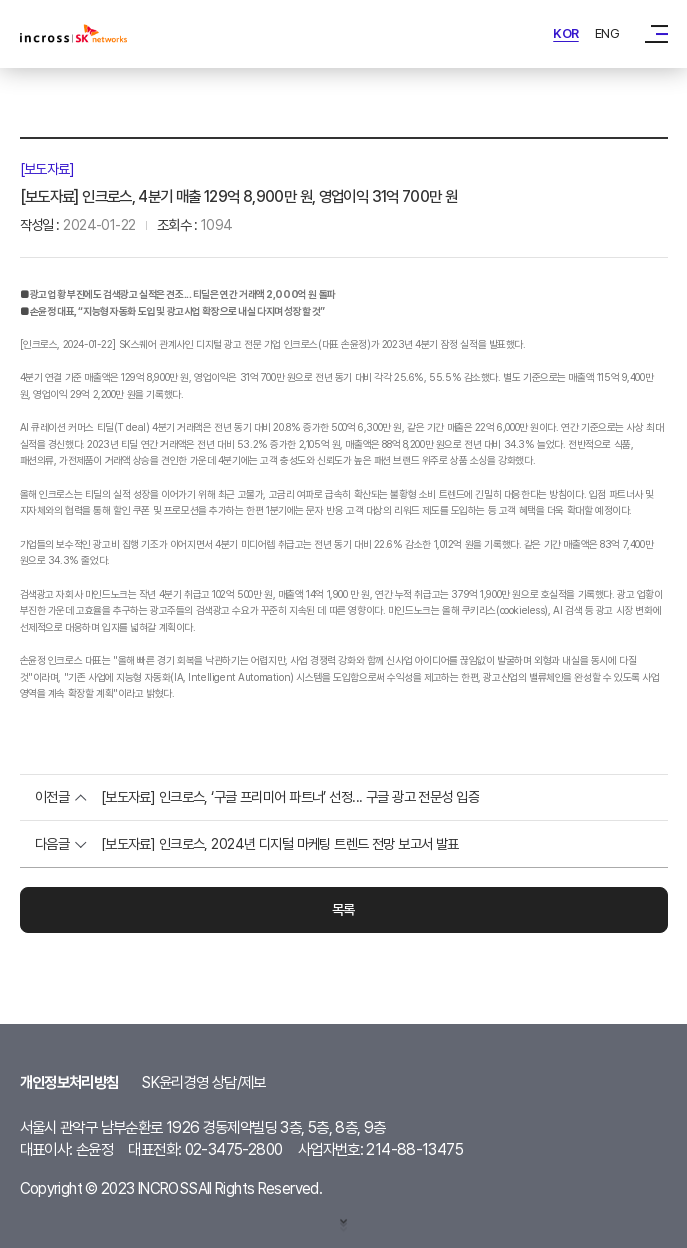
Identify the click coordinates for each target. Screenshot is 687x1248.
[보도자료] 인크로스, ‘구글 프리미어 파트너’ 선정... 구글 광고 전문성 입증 (290, 797)
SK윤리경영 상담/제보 (203, 1082)
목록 (343, 909)
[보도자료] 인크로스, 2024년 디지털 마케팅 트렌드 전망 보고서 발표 (280, 844)
